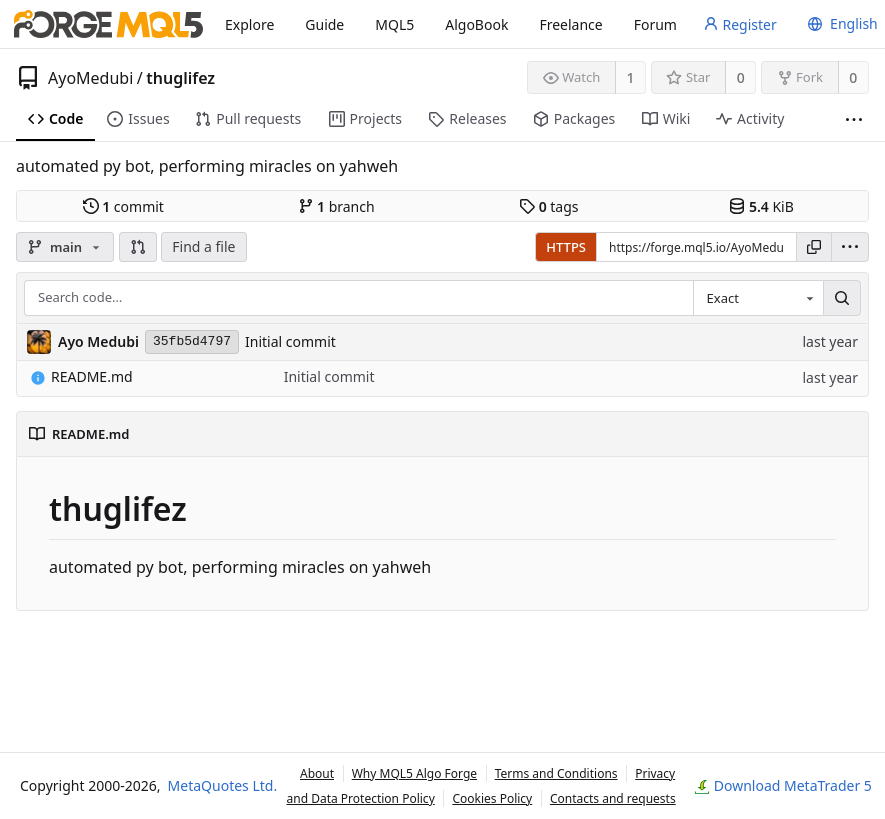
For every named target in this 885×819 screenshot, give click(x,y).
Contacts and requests (613, 798)
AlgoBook (476, 24)
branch (336, 206)
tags (548, 206)
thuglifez (180, 78)
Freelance (570, 24)
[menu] (840, 24)
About (317, 773)
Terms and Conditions (556, 773)
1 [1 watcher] (631, 77)
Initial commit (290, 341)
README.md (81, 376)
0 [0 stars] (741, 77)
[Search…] (842, 297)
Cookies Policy (492, 798)
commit (123, 206)
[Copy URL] (814, 247)
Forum (655, 24)
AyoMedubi (90, 78)
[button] (138, 247)
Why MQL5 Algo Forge (414, 773)
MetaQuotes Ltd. (223, 785)
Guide (324, 24)
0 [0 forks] (853, 77)
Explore (249, 24)
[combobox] (758, 297)
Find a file (203, 246)
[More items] (854, 119)
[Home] (108, 24)
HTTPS (566, 247)
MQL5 (394, 24)
